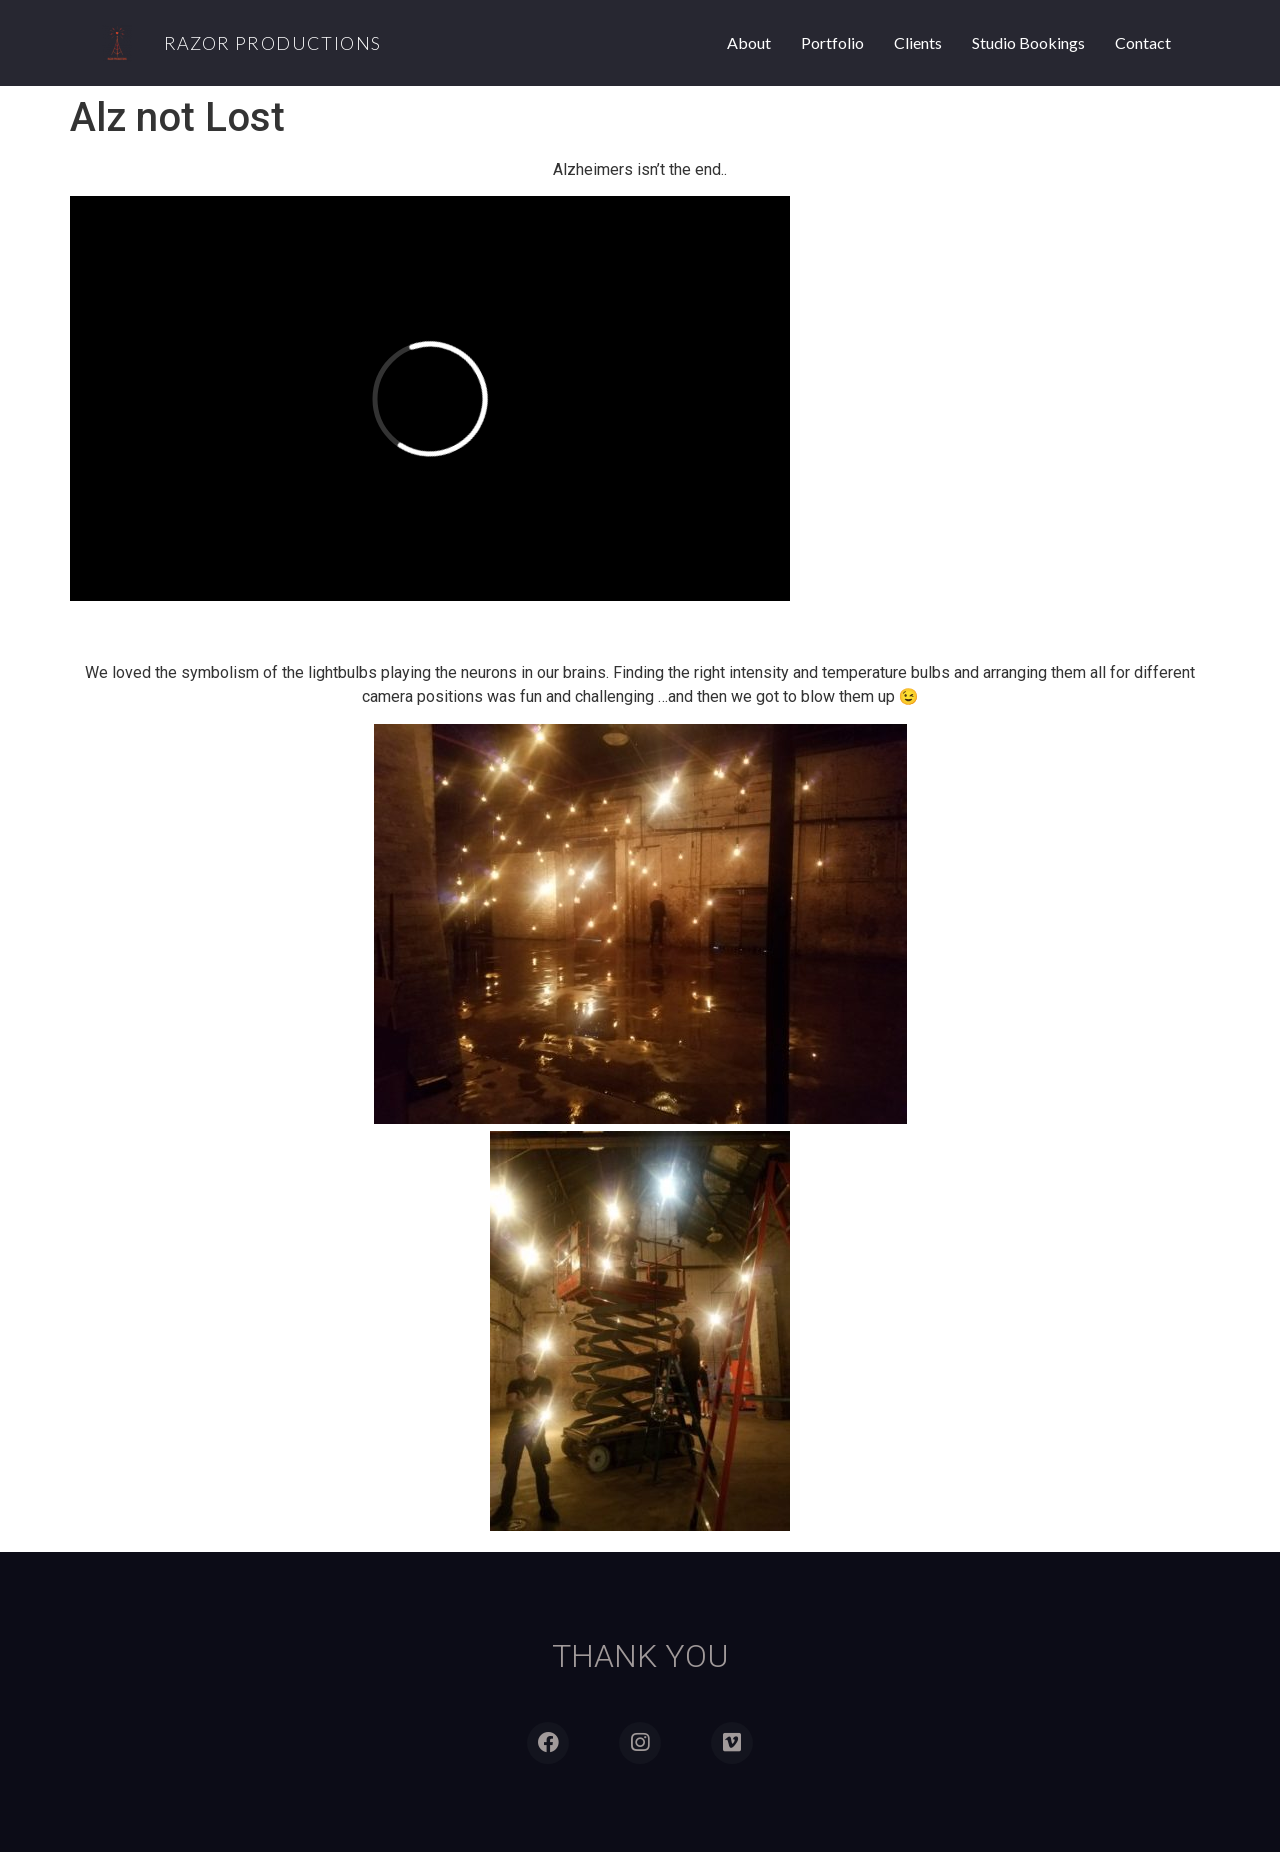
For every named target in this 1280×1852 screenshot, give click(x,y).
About (749, 42)
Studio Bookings (1028, 42)
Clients (918, 42)
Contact (1143, 42)
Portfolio (832, 42)
